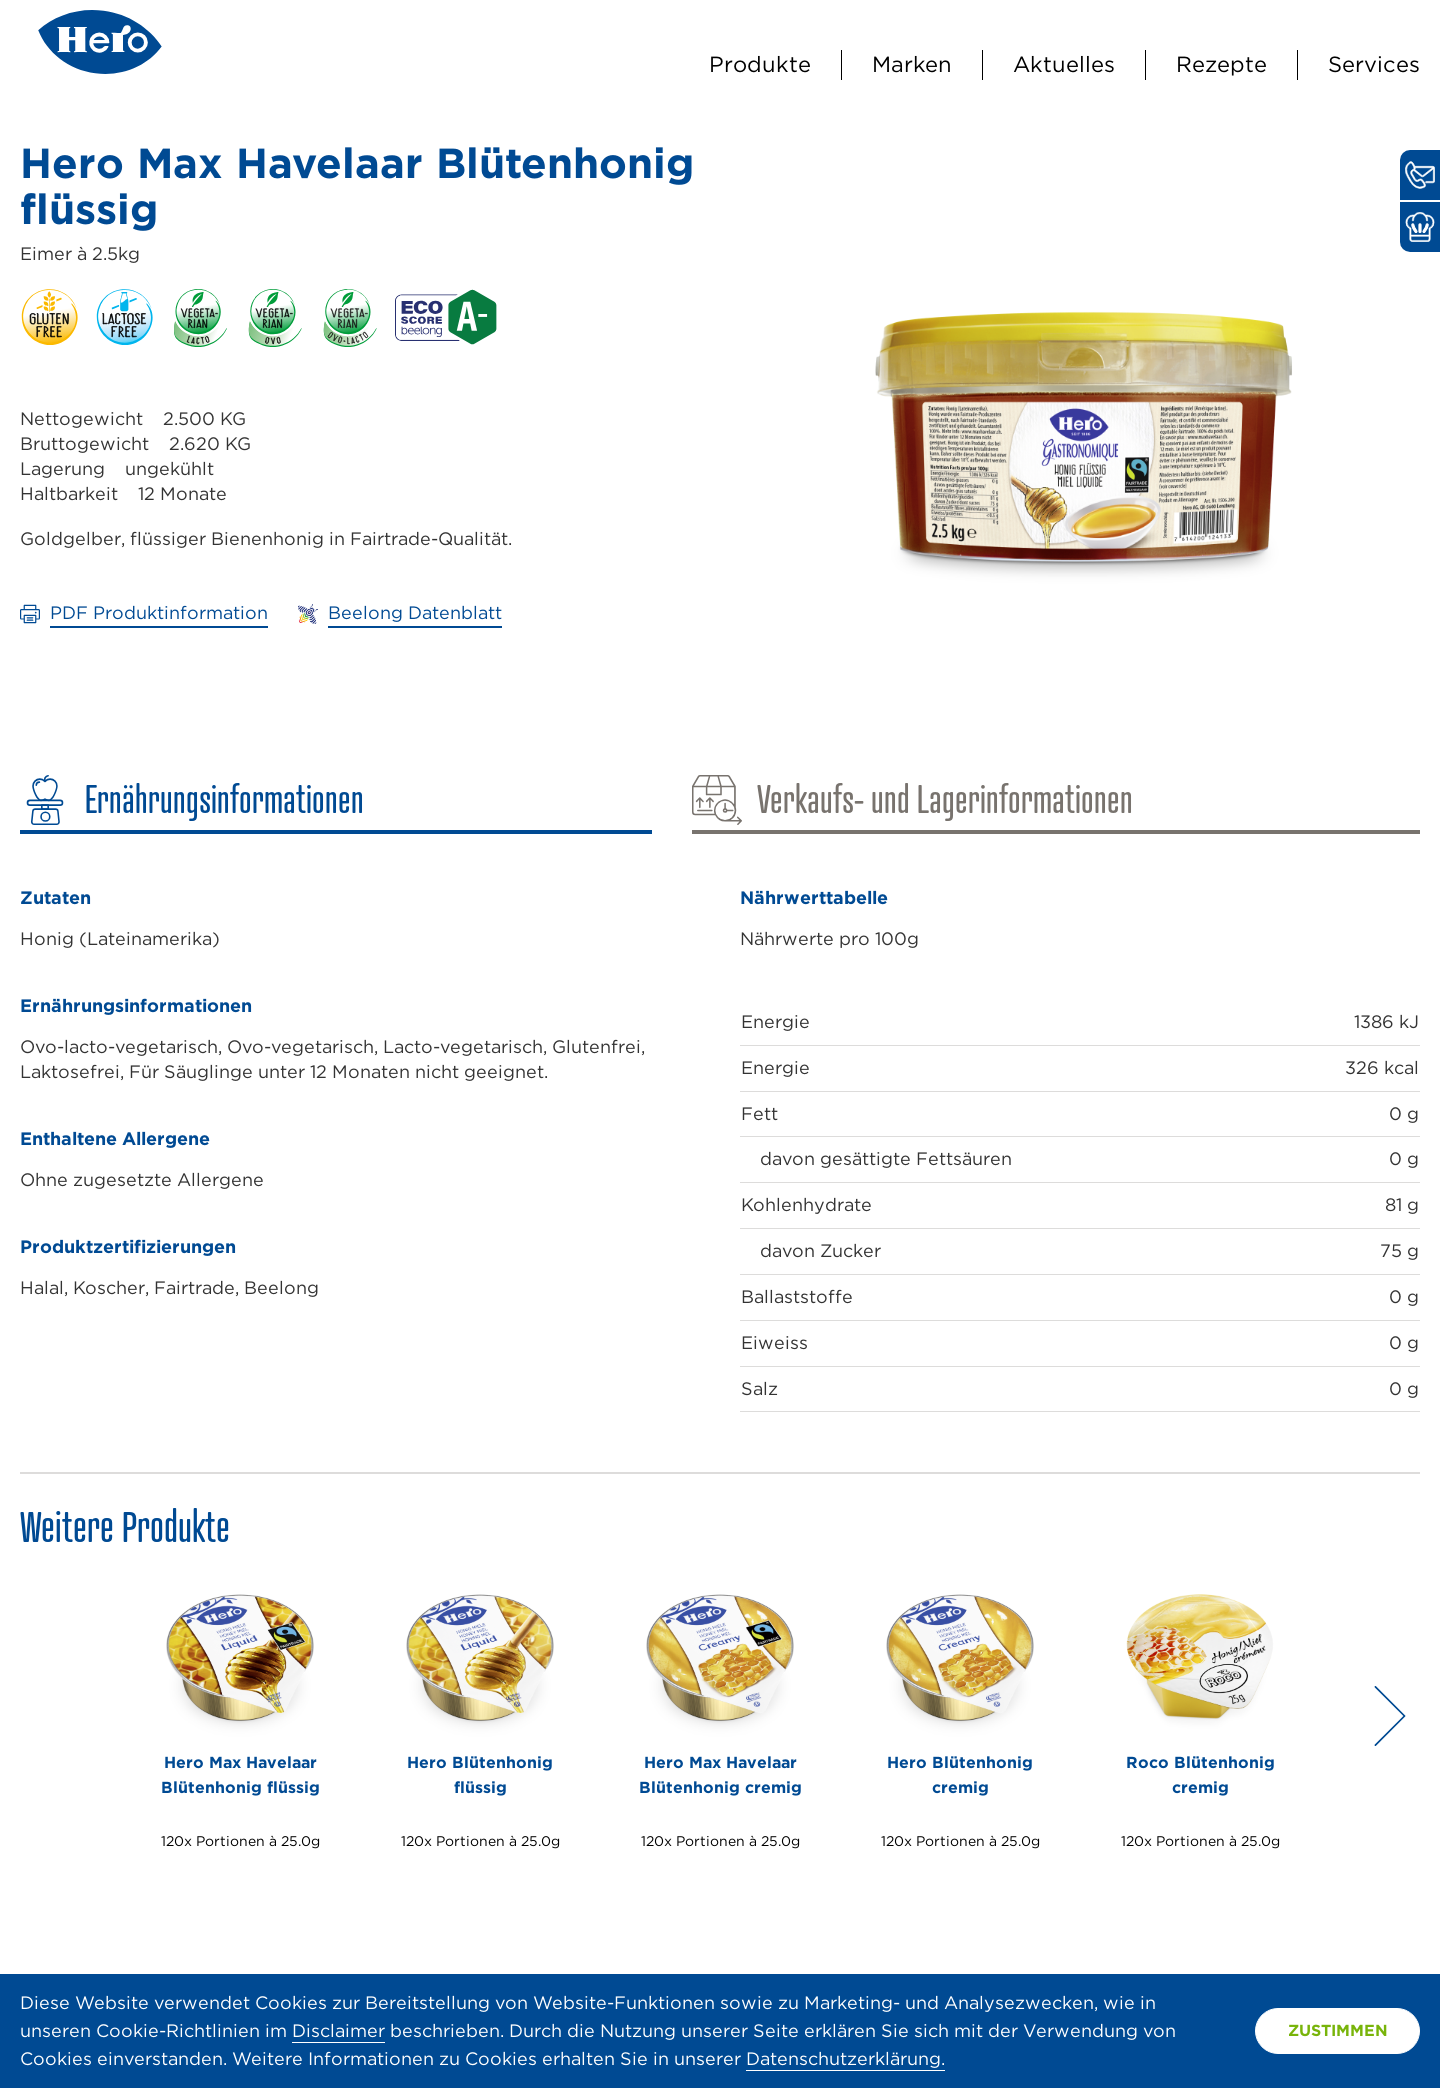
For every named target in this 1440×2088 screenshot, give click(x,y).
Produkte (760, 64)
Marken (912, 64)
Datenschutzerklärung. (845, 2058)
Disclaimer (338, 2030)
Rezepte (1221, 64)
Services (1374, 64)
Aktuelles (1064, 64)
